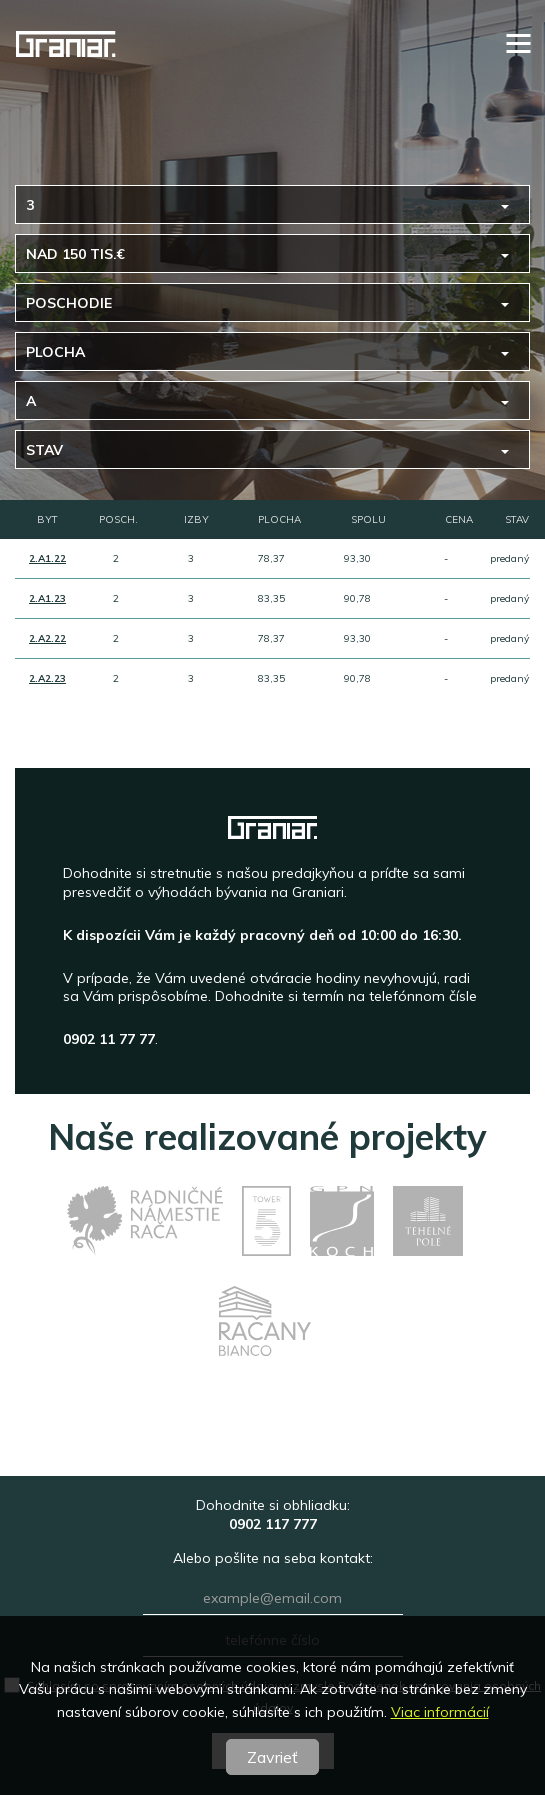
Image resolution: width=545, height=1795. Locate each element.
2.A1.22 (47, 558)
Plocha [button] (55, 352)
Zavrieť (272, 1757)
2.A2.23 (47, 678)
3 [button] (30, 205)
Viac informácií (440, 1712)
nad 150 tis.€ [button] (75, 254)
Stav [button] (44, 450)
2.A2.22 (47, 638)
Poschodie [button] (69, 303)
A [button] (31, 401)
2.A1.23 (47, 598)
